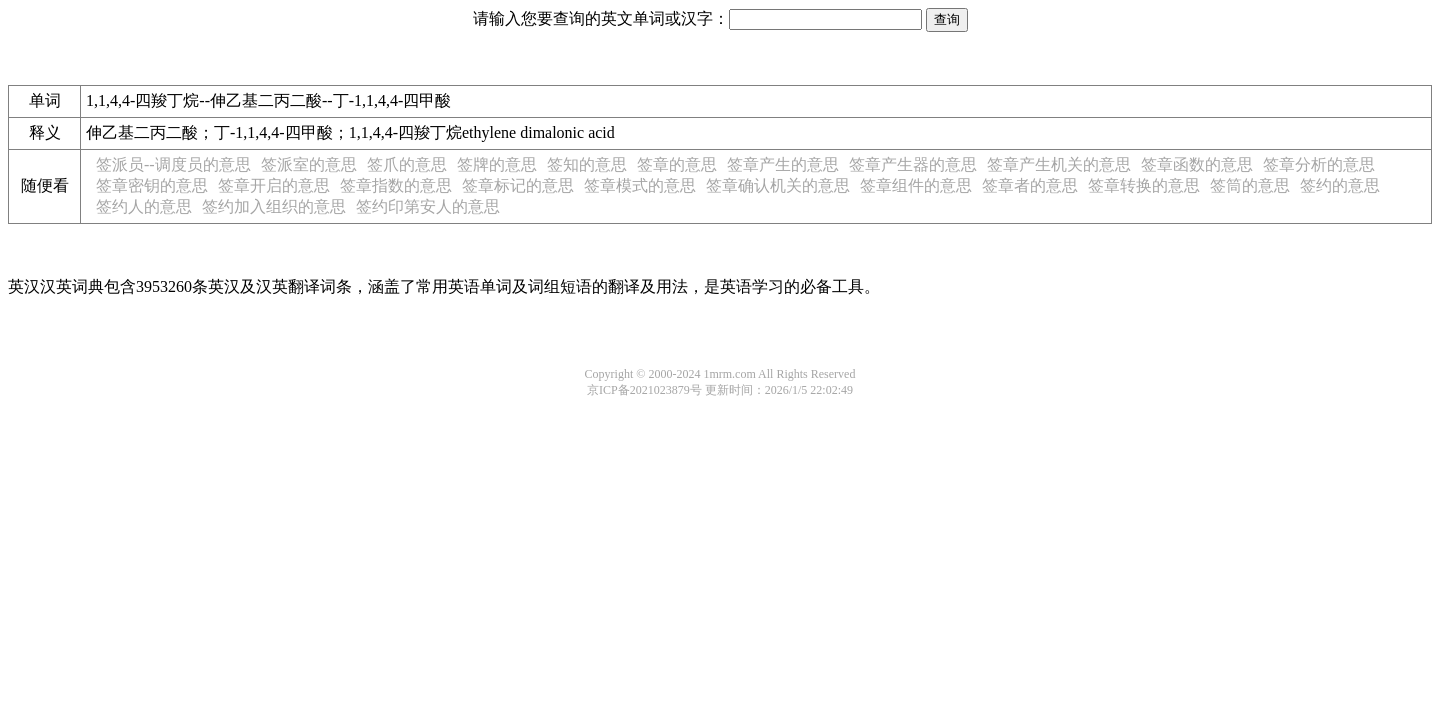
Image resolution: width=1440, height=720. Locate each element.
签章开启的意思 (274, 185)
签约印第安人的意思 (428, 206)
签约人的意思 (144, 206)
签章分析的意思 (1319, 164)
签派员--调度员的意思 (173, 164)
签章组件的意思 (916, 185)
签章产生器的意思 (913, 164)
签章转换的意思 (1144, 185)
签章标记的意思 (518, 185)
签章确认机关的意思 (778, 185)
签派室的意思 (309, 164)
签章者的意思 (1030, 185)
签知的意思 (587, 164)
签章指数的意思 (396, 185)
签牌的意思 (497, 164)
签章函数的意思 (1197, 164)
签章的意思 (677, 164)
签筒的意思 (1250, 185)
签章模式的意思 (640, 185)
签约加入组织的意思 (274, 206)
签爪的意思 (407, 164)
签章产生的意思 (783, 164)
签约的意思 (1340, 185)
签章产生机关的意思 (1059, 164)
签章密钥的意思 (152, 185)
